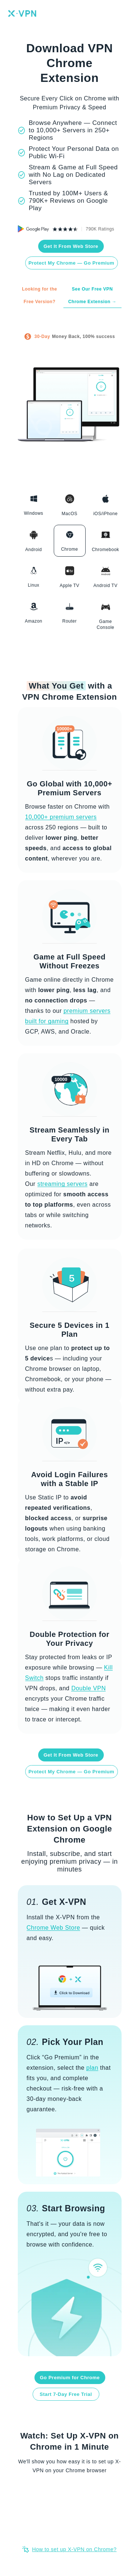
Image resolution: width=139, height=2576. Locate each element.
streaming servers (62, 1184)
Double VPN (88, 1688)
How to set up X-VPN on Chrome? (74, 2549)
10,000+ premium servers (61, 817)
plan (92, 2068)
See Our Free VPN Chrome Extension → (92, 295)
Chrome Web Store (53, 1927)
